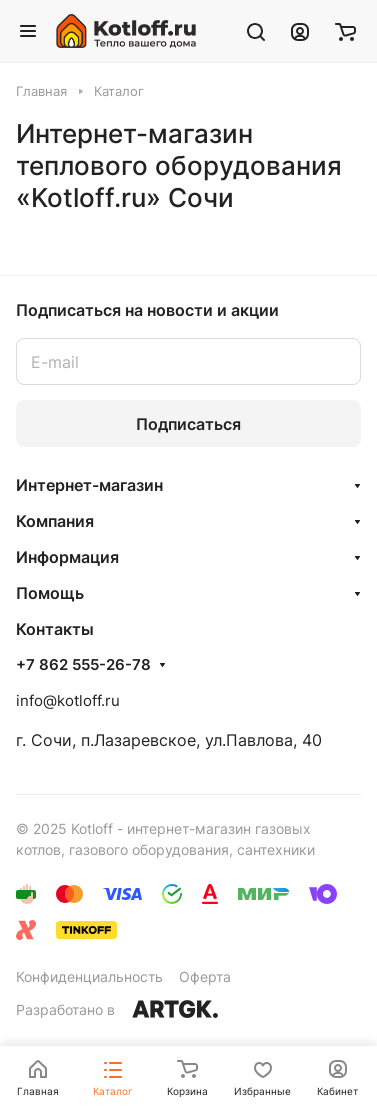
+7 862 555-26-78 (83, 665)
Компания (55, 521)
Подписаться (188, 424)
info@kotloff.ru (68, 700)
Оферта (205, 976)
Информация (67, 557)
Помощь (50, 593)
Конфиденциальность (89, 976)
